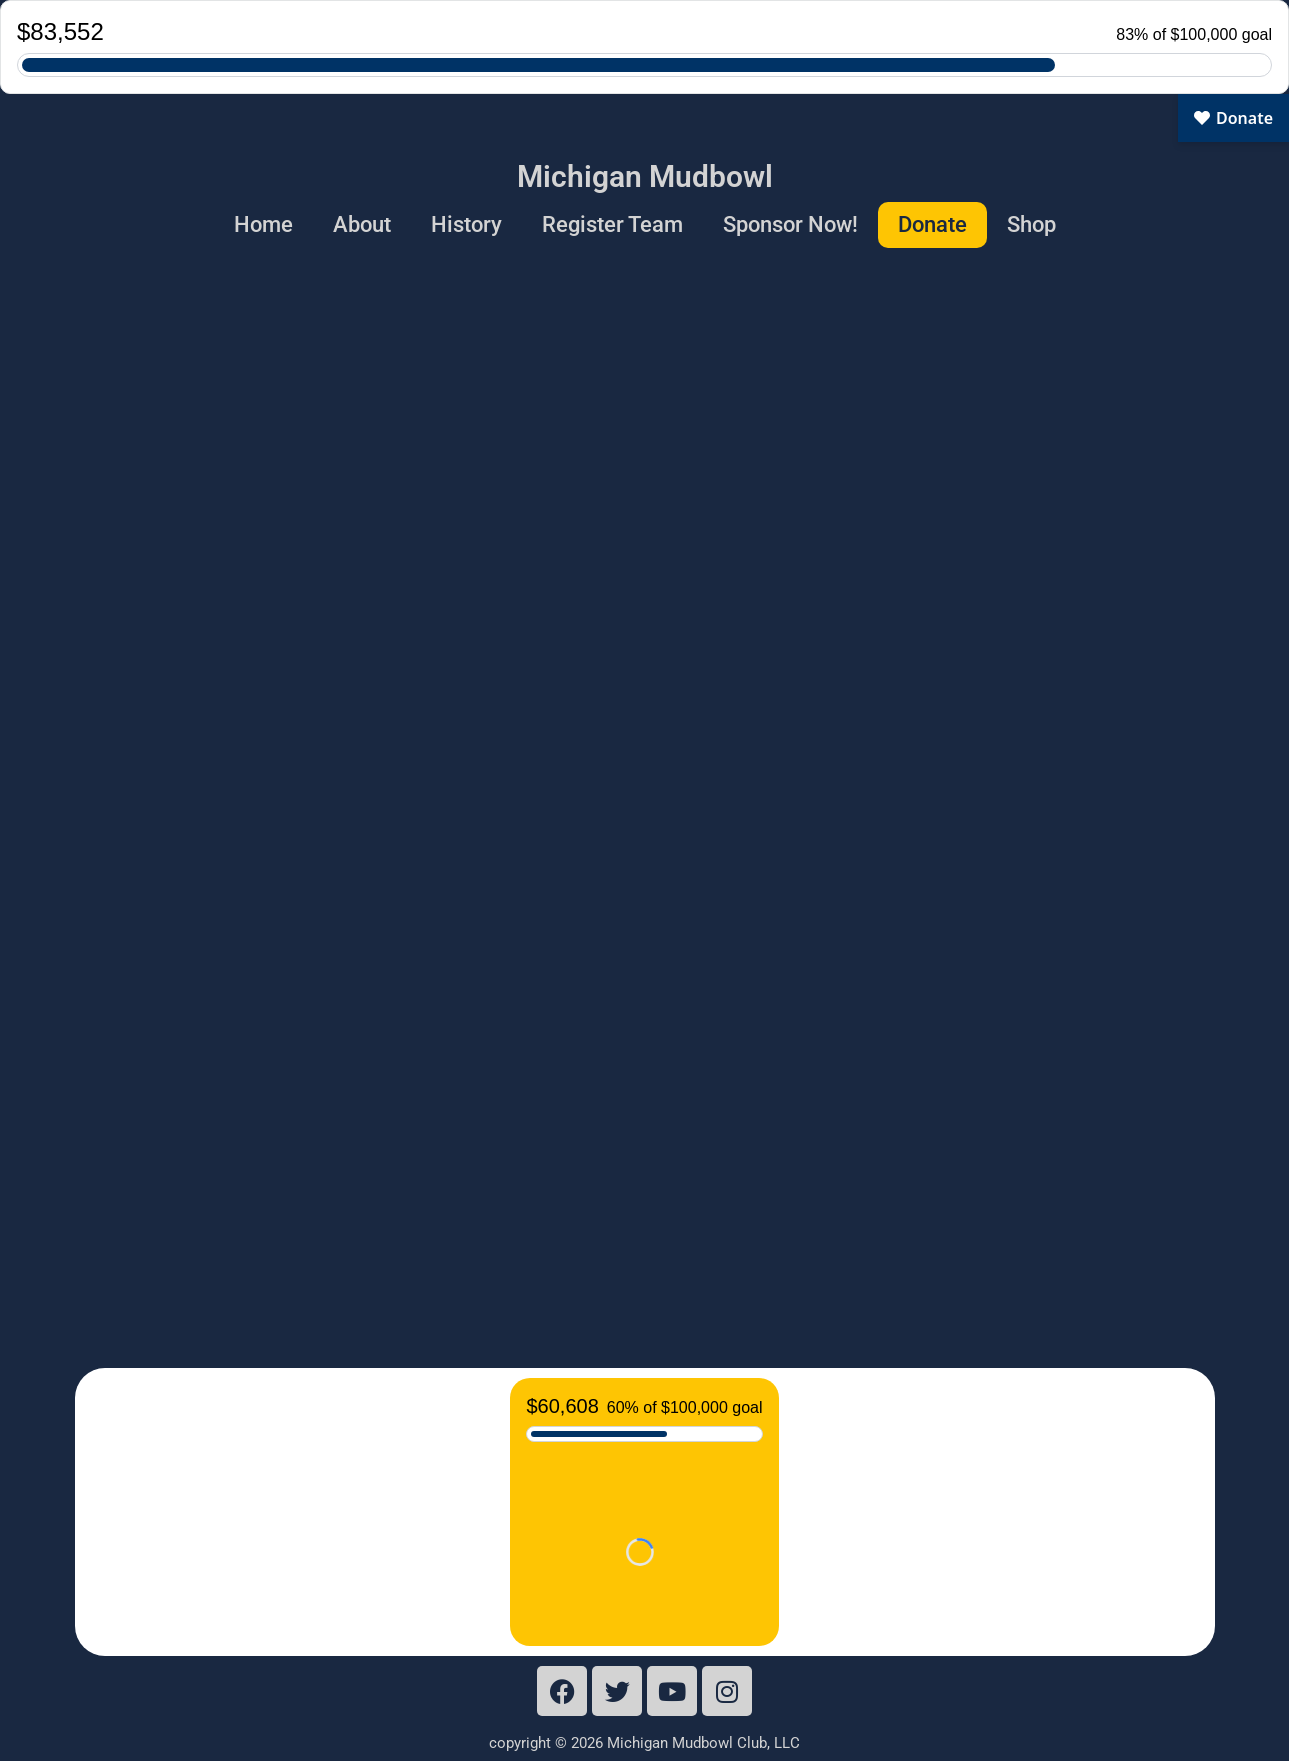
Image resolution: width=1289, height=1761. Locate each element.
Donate (932, 224)
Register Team (612, 224)
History (466, 224)
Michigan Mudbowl (645, 176)
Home (263, 224)
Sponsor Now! (790, 224)
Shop (1031, 224)
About (362, 224)
